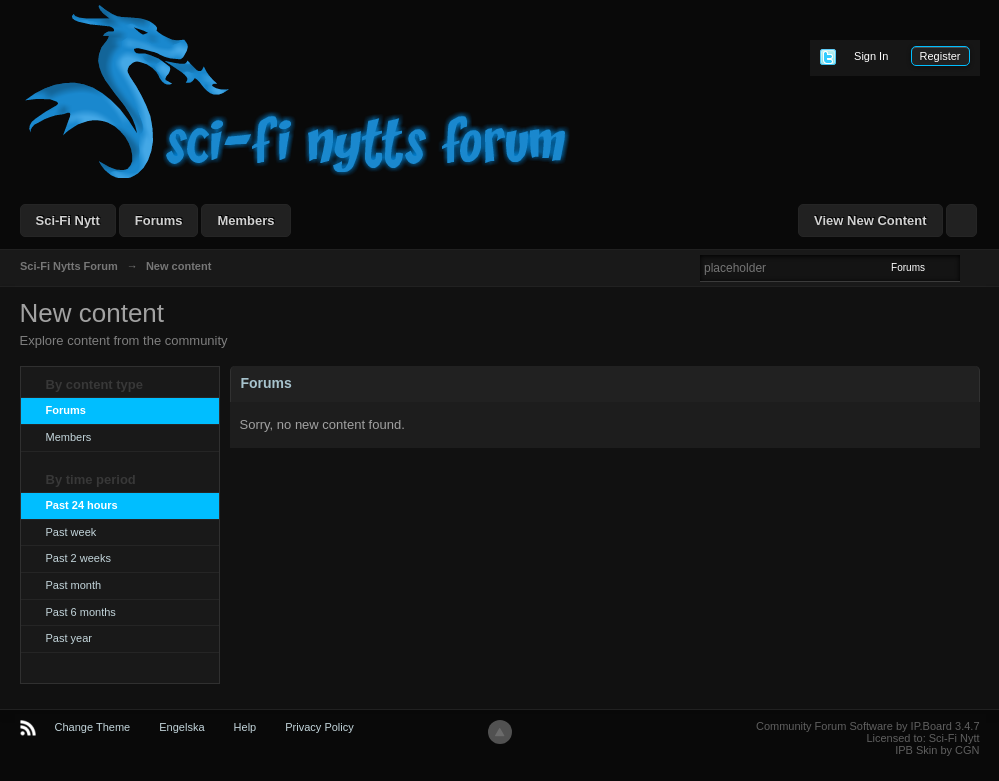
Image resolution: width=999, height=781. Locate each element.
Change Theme (93, 727)
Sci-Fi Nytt (68, 220)
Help (245, 727)
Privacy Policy (319, 727)
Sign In (871, 56)
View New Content (870, 220)
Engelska (181, 727)
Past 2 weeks (78, 558)
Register (940, 56)
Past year (69, 638)
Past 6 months (81, 612)
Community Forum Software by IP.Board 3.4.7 (868, 726)
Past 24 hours (82, 505)
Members (245, 220)
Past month (74, 585)
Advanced (972, 267)
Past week (71, 532)
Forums (159, 220)
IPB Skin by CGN (937, 750)
